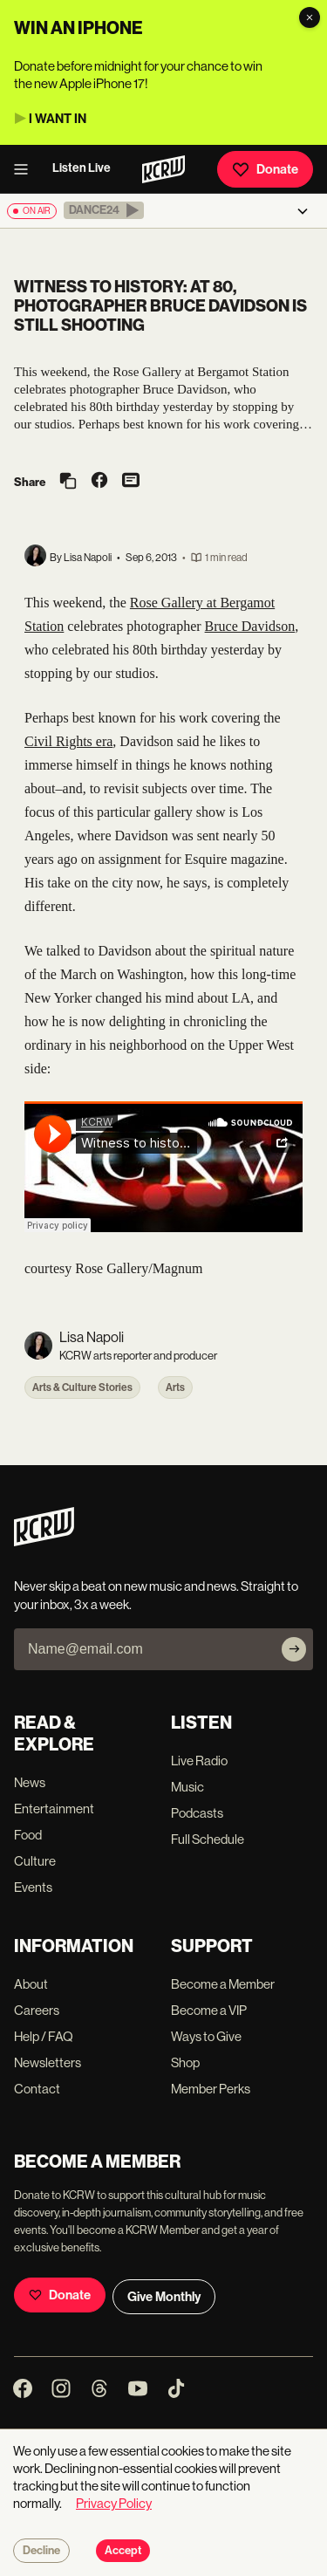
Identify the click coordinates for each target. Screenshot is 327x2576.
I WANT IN (57, 119)
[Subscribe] (294, 1649)
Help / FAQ (43, 2036)
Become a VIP (209, 2010)
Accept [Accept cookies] (123, 2551)
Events (33, 1887)
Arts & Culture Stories (82, 1387)
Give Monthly (164, 2297)
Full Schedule (207, 1839)
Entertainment (54, 1808)
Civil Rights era (68, 741)
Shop (185, 2062)
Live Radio (199, 1760)
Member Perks (210, 2088)
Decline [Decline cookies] (41, 2551)
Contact (37, 2088)
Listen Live (81, 168)
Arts (175, 1387)
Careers (36, 2010)
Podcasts (197, 1812)
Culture (35, 1860)
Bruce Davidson (250, 626)
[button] (104, 210)
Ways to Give (206, 2036)
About (31, 1984)
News (29, 1782)
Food (28, 1834)
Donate (265, 169)
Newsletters (47, 2062)
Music (187, 1786)
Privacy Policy (114, 2503)
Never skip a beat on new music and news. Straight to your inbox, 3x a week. (156, 1595)
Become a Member (223, 1984)
